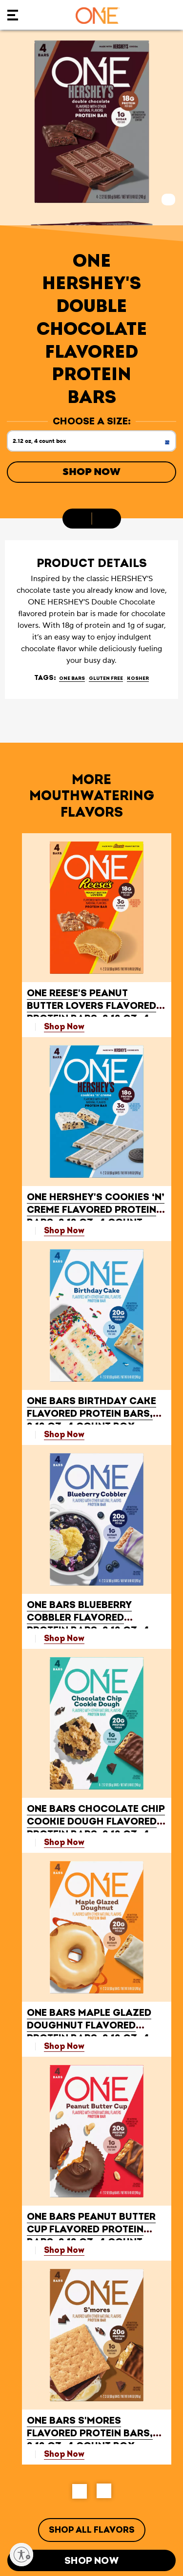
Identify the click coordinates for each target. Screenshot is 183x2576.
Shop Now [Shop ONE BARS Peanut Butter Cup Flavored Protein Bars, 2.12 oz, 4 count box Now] (64, 2250)
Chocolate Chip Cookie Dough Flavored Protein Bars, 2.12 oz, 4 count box (96, 1828)
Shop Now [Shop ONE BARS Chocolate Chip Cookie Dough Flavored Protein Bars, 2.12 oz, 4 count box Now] (64, 1842)
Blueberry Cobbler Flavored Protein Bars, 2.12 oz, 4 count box (88, 1624)
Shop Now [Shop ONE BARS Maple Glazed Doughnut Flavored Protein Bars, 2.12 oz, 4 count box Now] (64, 2046)
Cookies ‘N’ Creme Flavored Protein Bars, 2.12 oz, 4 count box (95, 1216)
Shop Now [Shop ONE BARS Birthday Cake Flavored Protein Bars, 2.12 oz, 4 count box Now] (64, 1434)
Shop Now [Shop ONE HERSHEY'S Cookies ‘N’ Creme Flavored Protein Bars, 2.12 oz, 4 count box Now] (64, 1230)
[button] (79, 2491)
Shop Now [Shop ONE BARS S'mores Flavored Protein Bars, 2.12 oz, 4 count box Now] (64, 2454)
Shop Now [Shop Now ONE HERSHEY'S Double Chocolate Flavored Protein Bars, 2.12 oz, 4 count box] (91, 472)
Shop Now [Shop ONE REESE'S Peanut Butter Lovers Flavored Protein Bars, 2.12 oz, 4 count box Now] (64, 1027)
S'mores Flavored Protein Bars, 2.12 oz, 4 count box (90, 2433)
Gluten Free (106, 678)
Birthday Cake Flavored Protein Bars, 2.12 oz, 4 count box (91, 1413)
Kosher (138, 678)
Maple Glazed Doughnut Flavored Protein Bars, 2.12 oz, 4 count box (89, 2032)
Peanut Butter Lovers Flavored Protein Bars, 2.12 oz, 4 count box (91, 1012)
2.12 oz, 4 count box (94, 444)
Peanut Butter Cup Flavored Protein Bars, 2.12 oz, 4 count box (91, 2236)
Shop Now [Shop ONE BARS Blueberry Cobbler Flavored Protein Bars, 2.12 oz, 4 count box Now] (64, 1638)
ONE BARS (72, 678)
